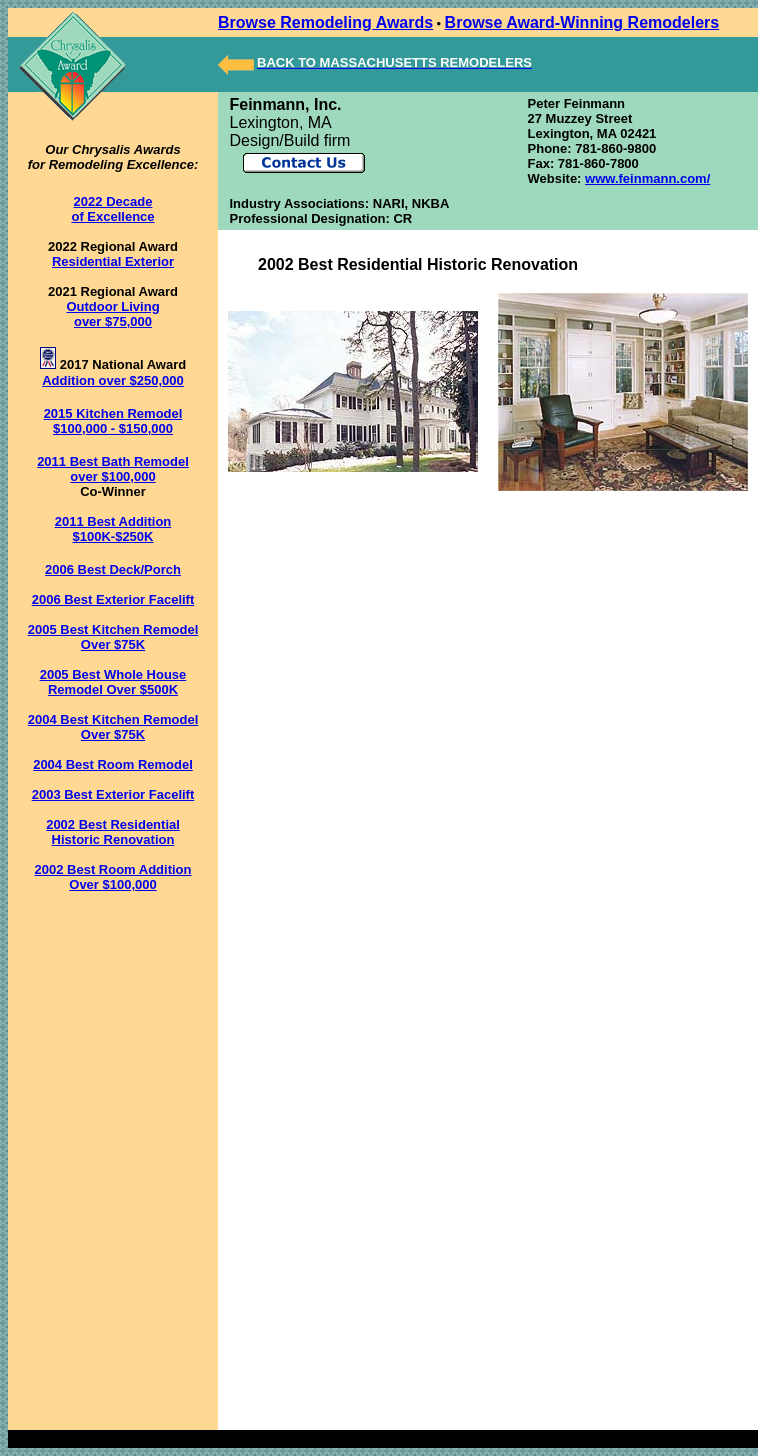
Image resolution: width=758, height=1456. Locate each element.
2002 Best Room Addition (113, 869)
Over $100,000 (112, 884)
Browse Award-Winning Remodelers (582, 22)
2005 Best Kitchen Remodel (113, 629)
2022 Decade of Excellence (112, 209)
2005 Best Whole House (113, 674)
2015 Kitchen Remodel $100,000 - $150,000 (113, 421)
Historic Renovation (113, 839)
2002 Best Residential (113, 824)
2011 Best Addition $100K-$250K (113, 529)
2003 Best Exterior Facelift (113, 794)
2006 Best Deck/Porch (113, 569)
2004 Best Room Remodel (113, 764)
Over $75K (113, 644)
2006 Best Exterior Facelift (113, 599)
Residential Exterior (113, 261)
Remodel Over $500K (113, 689)
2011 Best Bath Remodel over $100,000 (113, 469)
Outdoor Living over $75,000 (112, 314)
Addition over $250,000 (113, 380)
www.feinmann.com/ (647, 178)
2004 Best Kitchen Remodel (113, 719)
